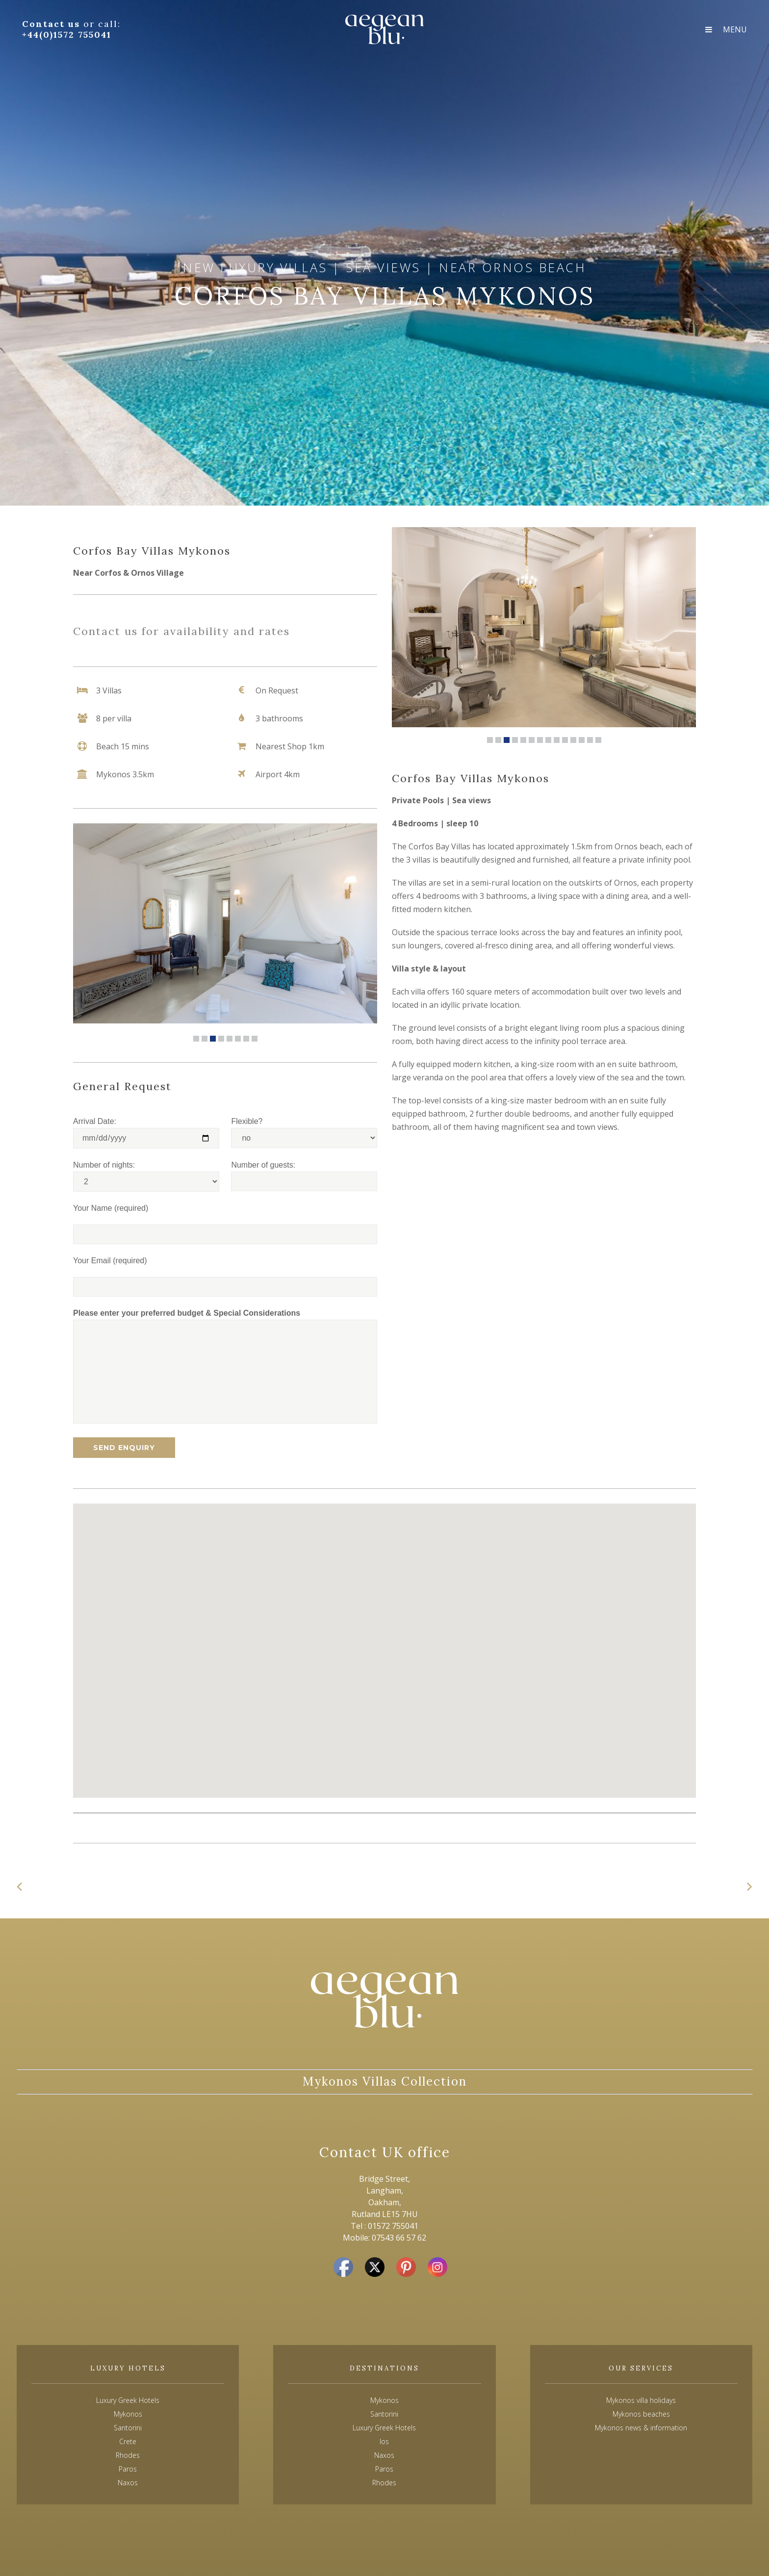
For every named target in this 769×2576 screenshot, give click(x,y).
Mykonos (384, 2400)
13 (590, 740)
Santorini (384, 2414)
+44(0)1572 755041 (66, 34)
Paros (384, 2469)
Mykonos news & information (641, 2427)
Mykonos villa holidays (641, 2400)
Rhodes (384, 2482)
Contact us (52, 23)
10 (565, 740)
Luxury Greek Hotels (127, 2400)
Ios (384, 2441)
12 (582, 740)
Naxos (384, 2455)
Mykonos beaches (641, 2414)
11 (573, 740)
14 (598, 740)
